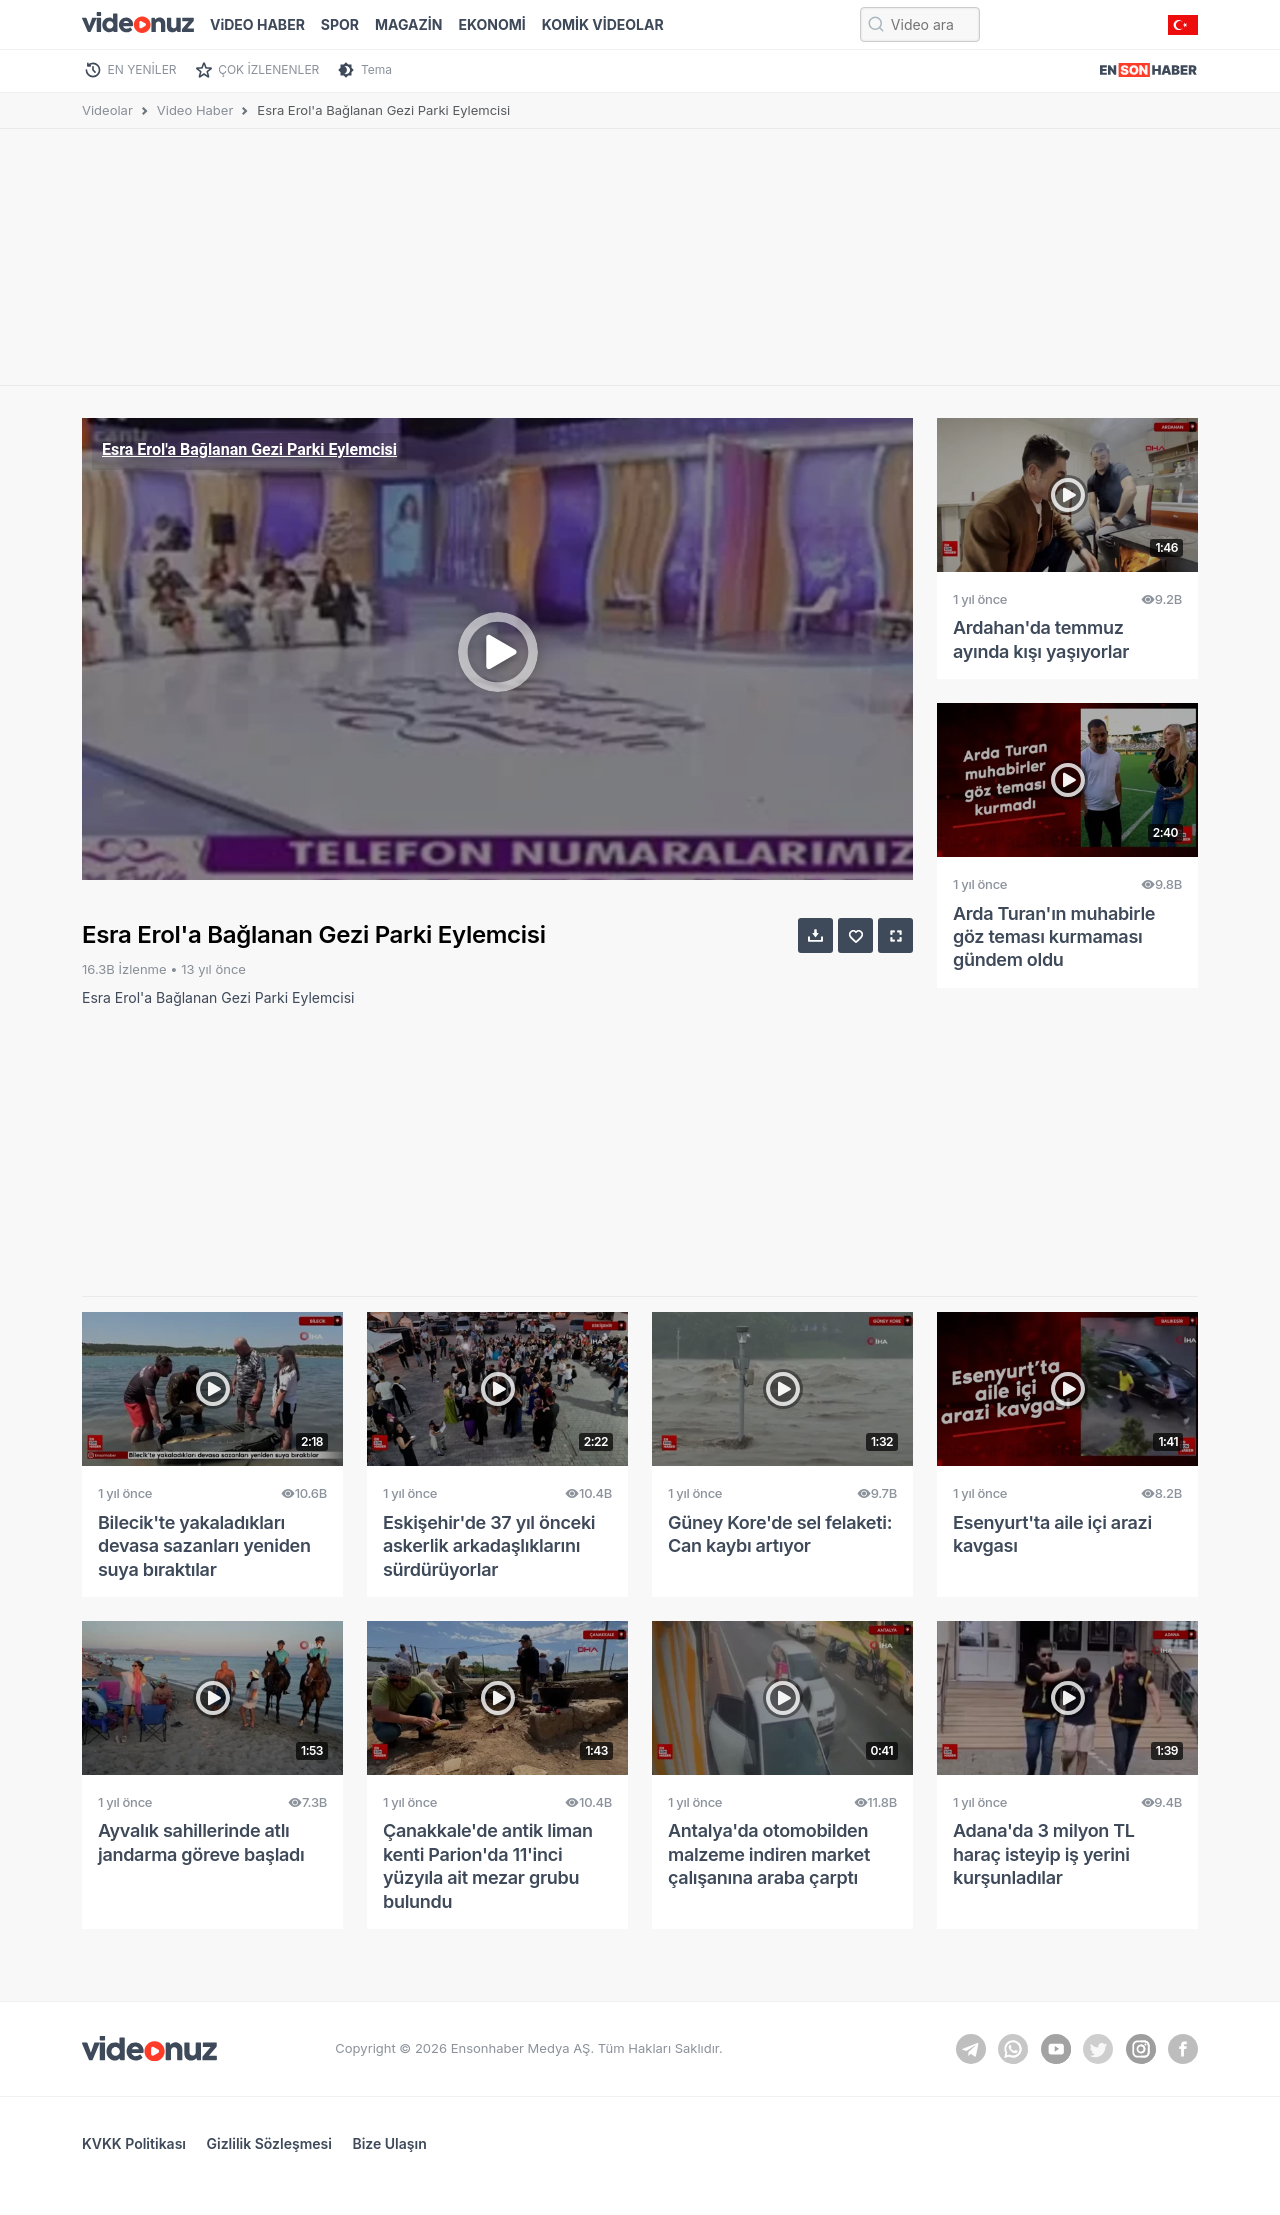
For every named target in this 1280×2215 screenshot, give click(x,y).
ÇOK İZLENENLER (268, 69)
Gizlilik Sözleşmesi (269, 2143)
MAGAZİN (408, 24)
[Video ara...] (920, 24)
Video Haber (195, 110)
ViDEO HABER (257, 24)
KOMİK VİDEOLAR (603, 24)
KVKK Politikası (134, 2143)
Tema (376, 69)
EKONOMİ (491, 24)
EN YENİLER (142, 69)
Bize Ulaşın (389, 2143)
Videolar (107, 110)
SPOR (340, 24)
